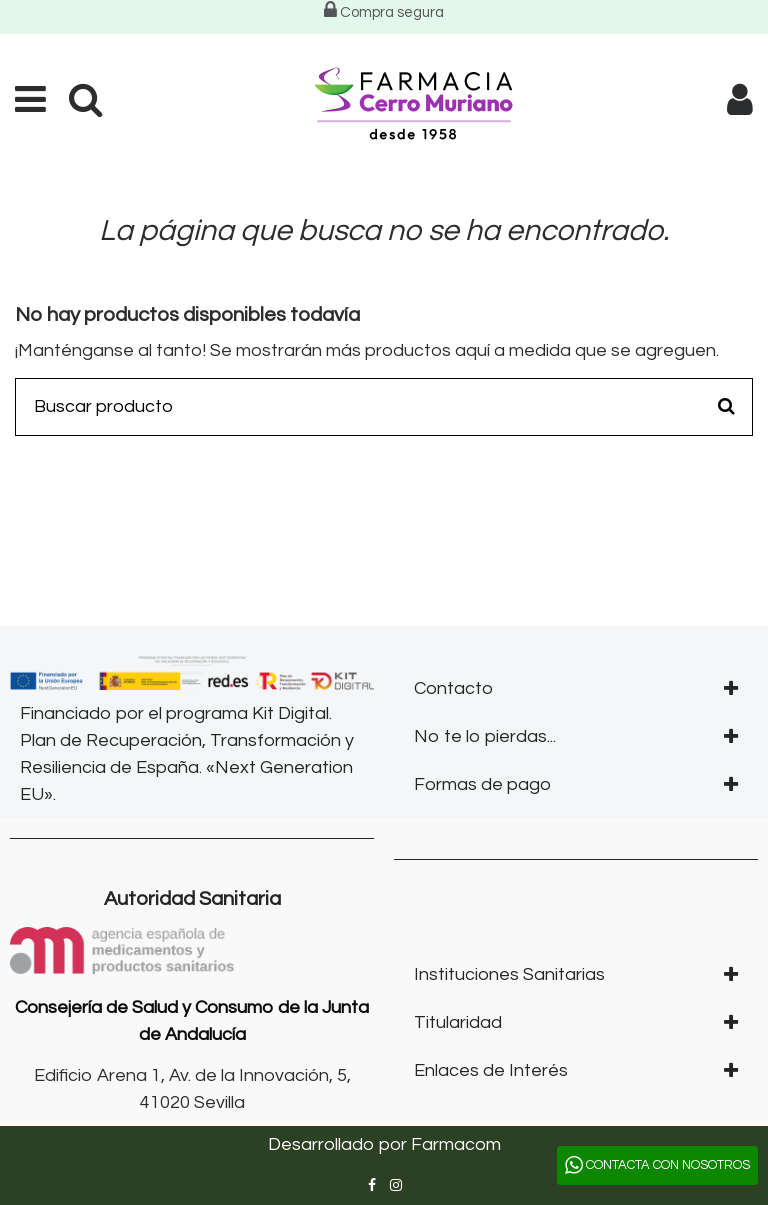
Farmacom (456, 1144)
